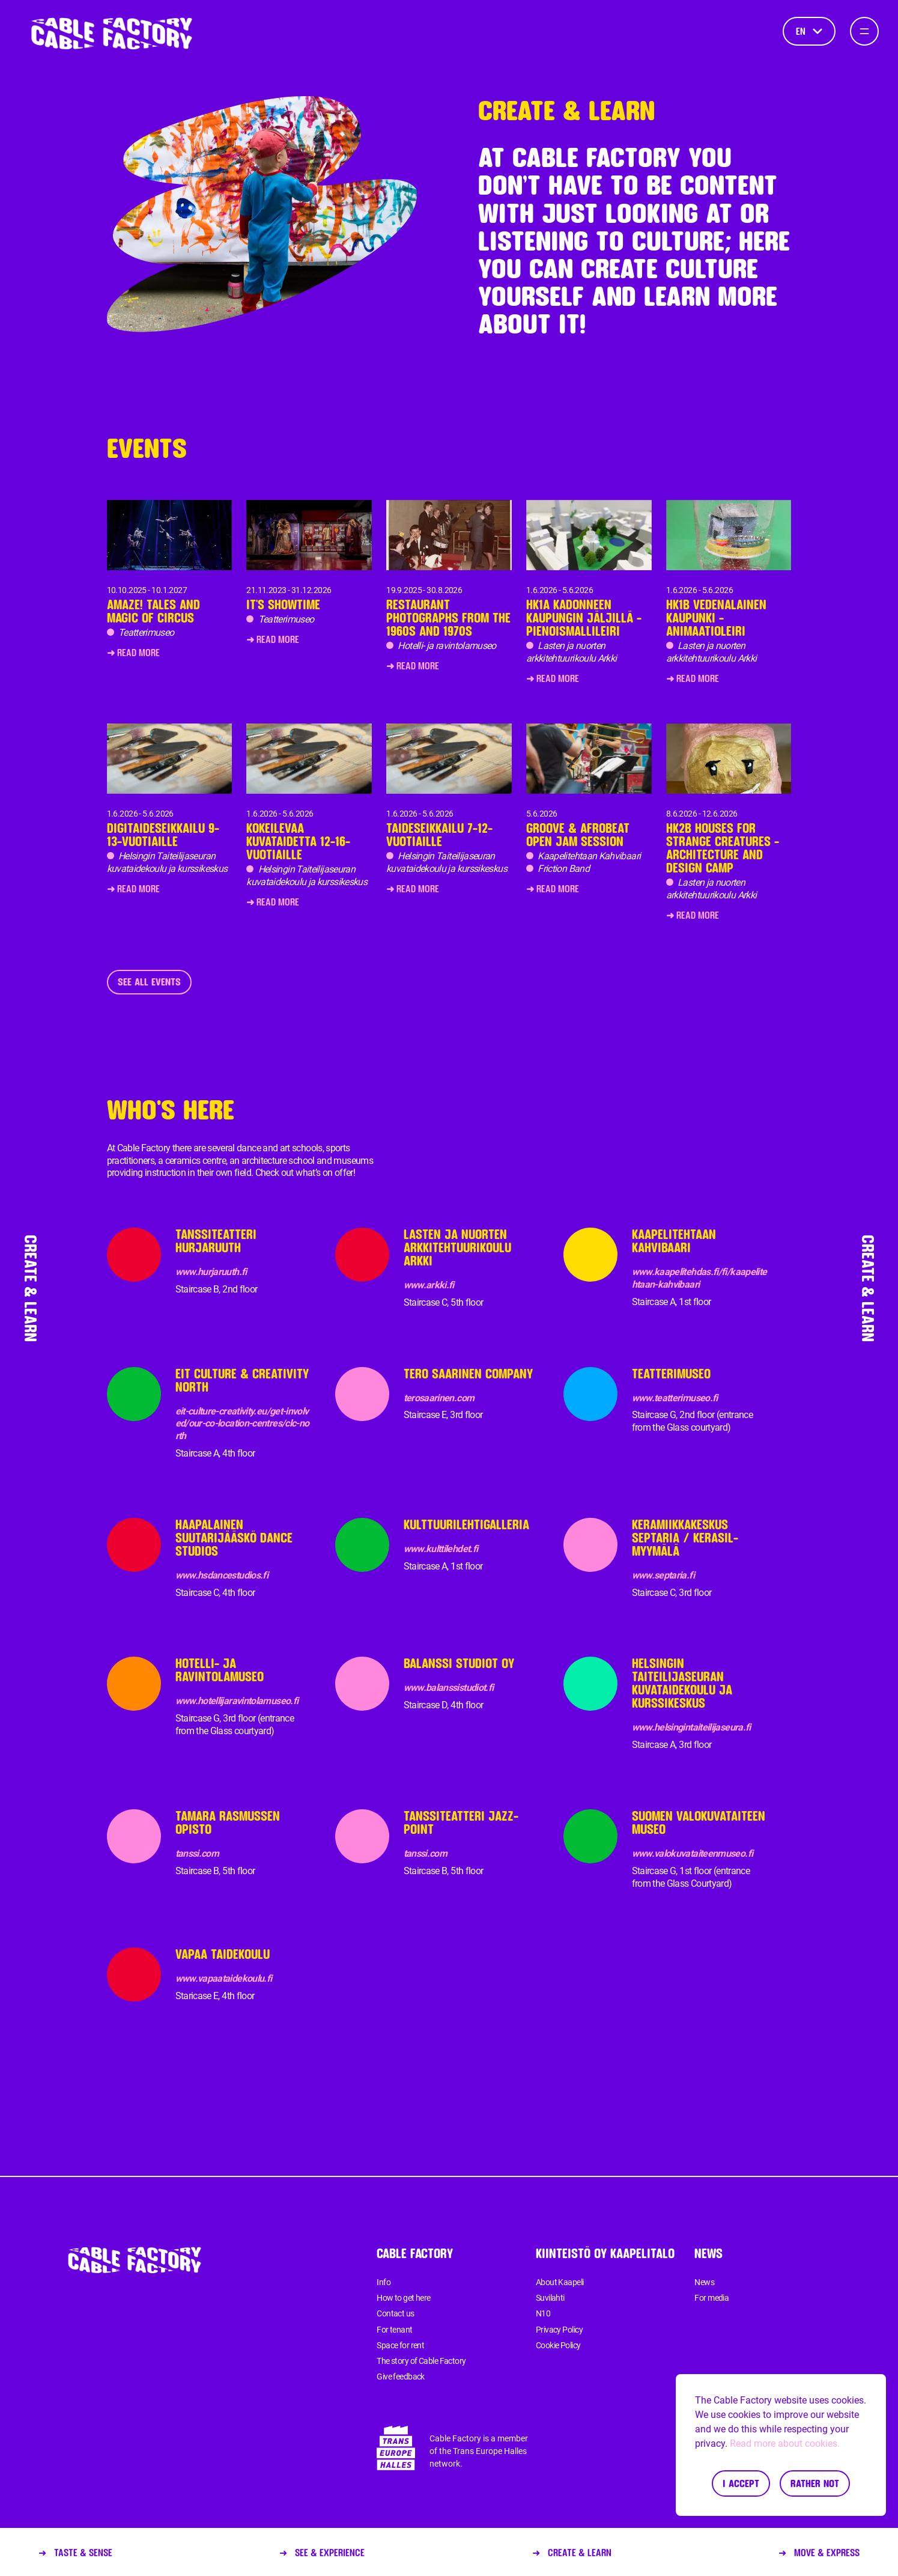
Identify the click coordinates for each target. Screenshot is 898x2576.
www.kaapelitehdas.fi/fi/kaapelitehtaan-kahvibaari (699, 1278)
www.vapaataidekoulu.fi (223, 1978)
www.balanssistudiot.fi (449, 1687)
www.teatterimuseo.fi (675, 1398)
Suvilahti (550, 2298)
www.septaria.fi (663, 1575)
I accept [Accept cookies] (741, 2483)
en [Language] (809, 31)
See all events (149, 981)
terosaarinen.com (439, 1398)
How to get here (404, 2298)
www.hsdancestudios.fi (221, 1575)
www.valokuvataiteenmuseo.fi (692, 1853)
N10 (543, 2313)
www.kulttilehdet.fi (441, 1548)
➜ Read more (133, 652)
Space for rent (400, 2345)
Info (383, 2282)
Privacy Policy (559, 2329)
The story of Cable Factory (421, 2361)
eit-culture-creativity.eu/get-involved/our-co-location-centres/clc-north (242, 1423)
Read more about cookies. (785, 2443)
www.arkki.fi (429, 1285)
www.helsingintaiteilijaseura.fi (691, 1727)
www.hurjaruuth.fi (211, 1271)
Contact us (395, 2313)
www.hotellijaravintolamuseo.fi (237, 1701)
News (704, 2282)
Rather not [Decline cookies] (814, 2483)
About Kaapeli (560, 2282)
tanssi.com (197, 1853)
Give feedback (401, 2376)
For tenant (394, 2329)
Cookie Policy (558, 2345)
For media (711, 2298)
